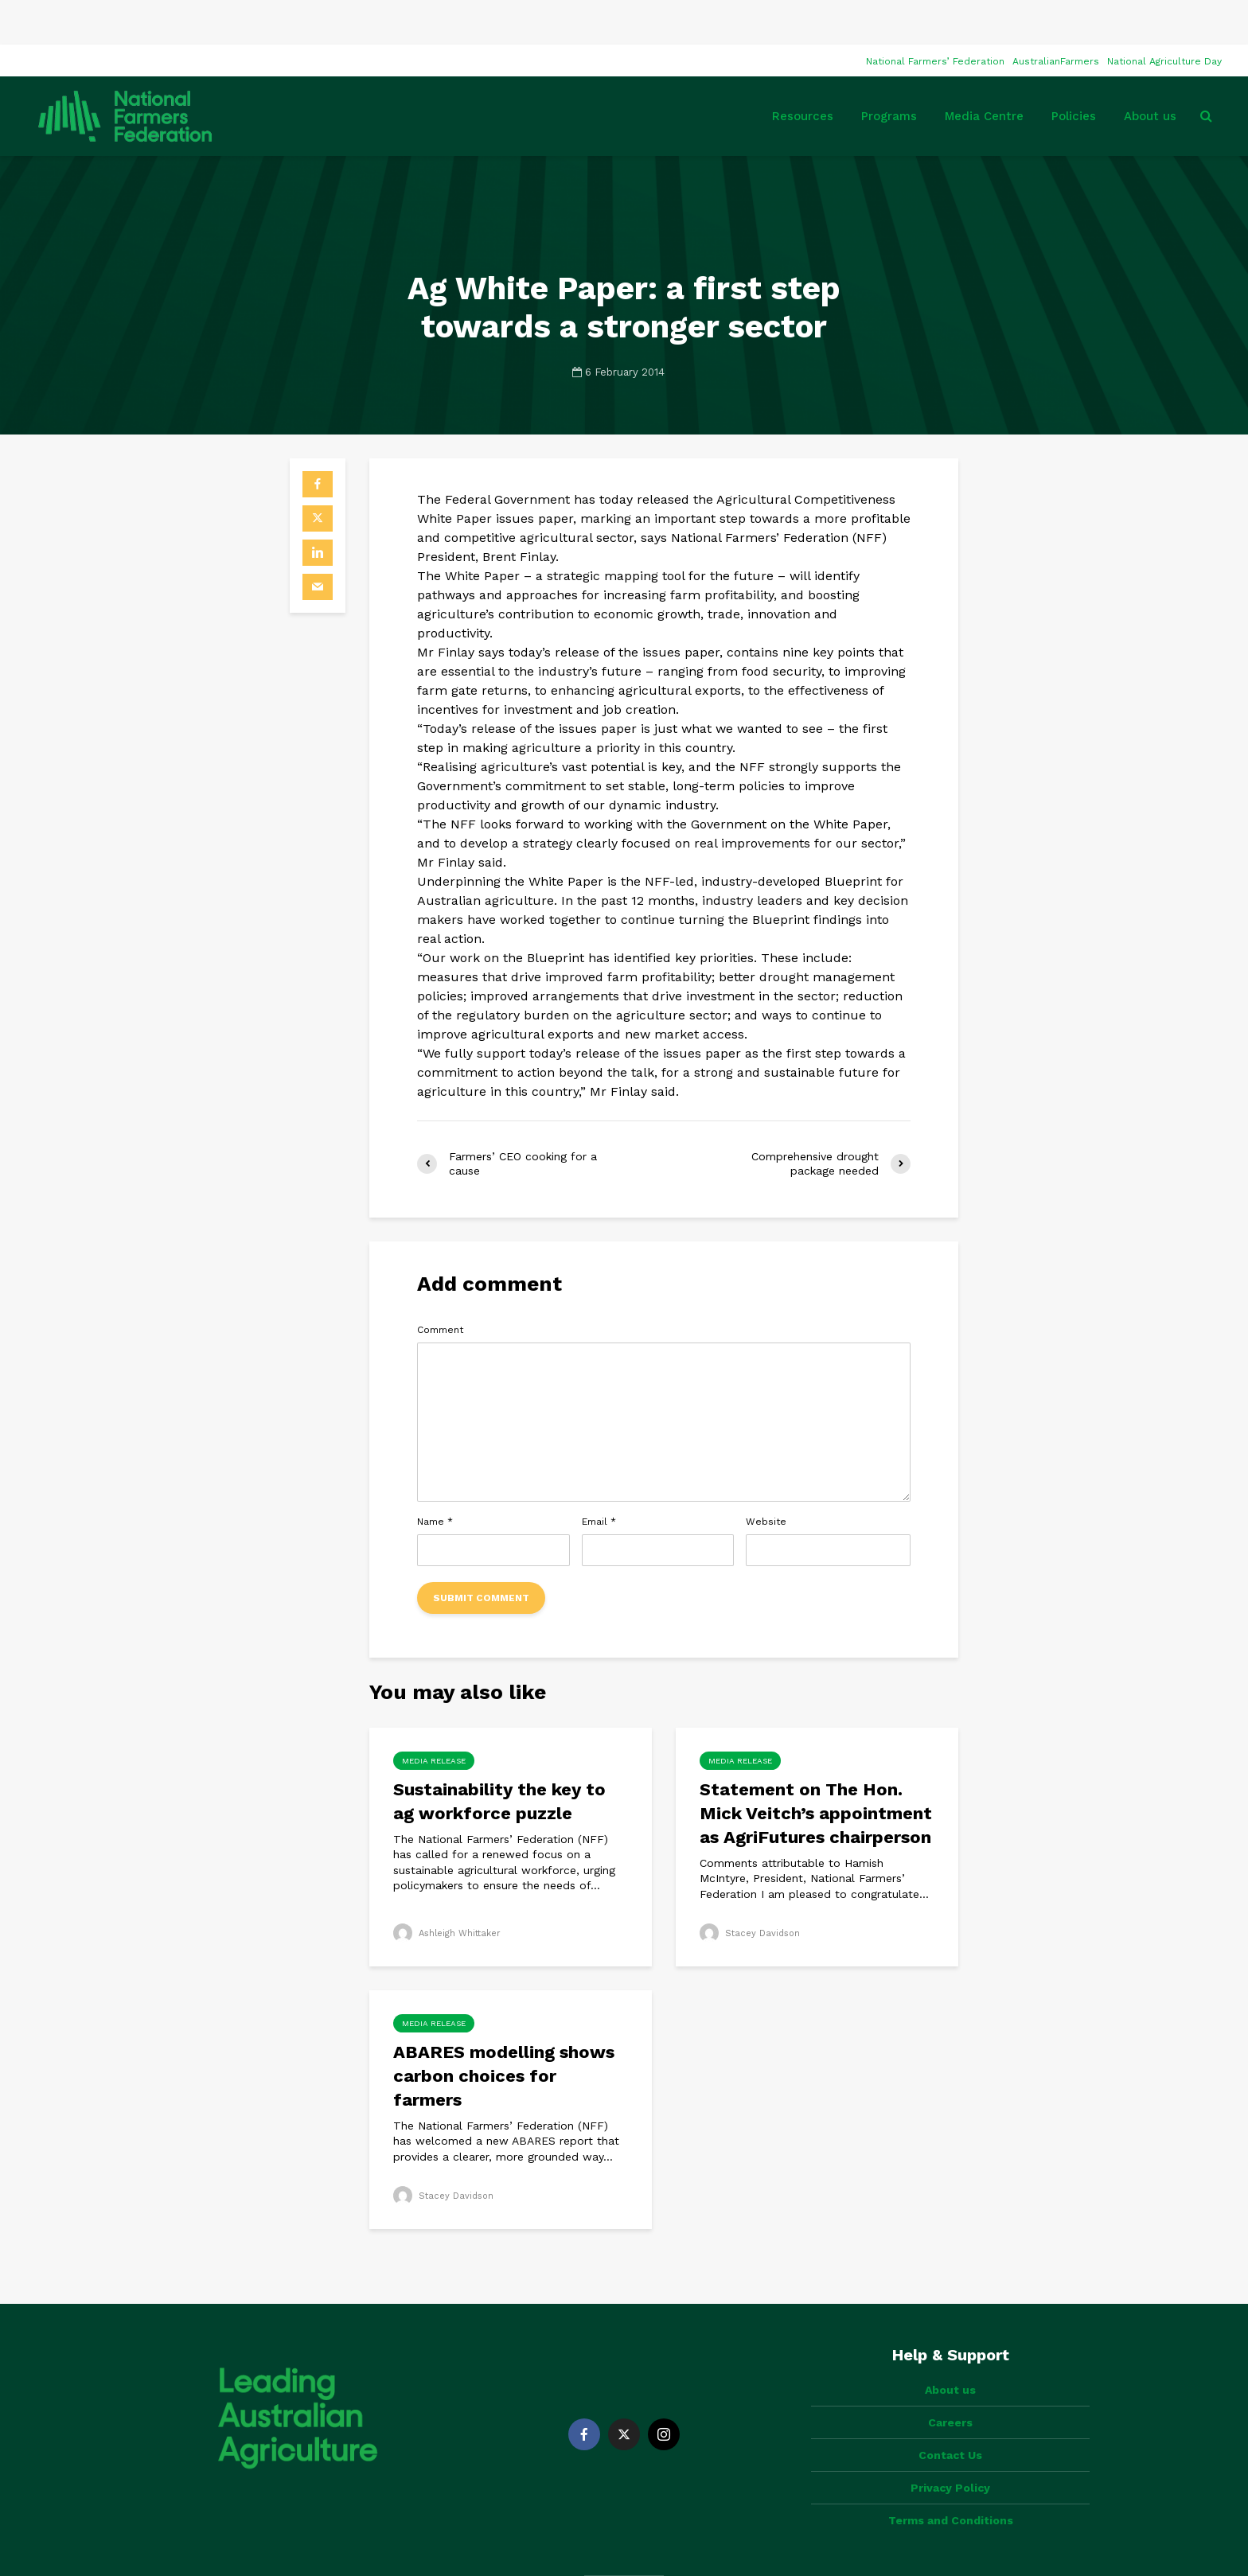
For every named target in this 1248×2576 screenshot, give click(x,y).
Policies (1073, 71)
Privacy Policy (950, 2416)
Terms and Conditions (950, 2448)
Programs (889, 71)
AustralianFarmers (1055, 16)
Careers (950, 2350)
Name (435, 1477)
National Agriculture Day (1164, 16)
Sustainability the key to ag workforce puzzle (499, 1757)
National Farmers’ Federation (935, 16)
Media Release (434, 1716)
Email (599, 1477)
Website (766, 1477)
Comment (440, 1285)
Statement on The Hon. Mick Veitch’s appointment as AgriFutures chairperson (816, 1768)
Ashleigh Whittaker (450, 1888)
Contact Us (950, 2383)
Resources (802, 71)
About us (1150, 71)
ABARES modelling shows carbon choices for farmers (503, 2031)
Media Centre (984, 71)
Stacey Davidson (752, 1888)
